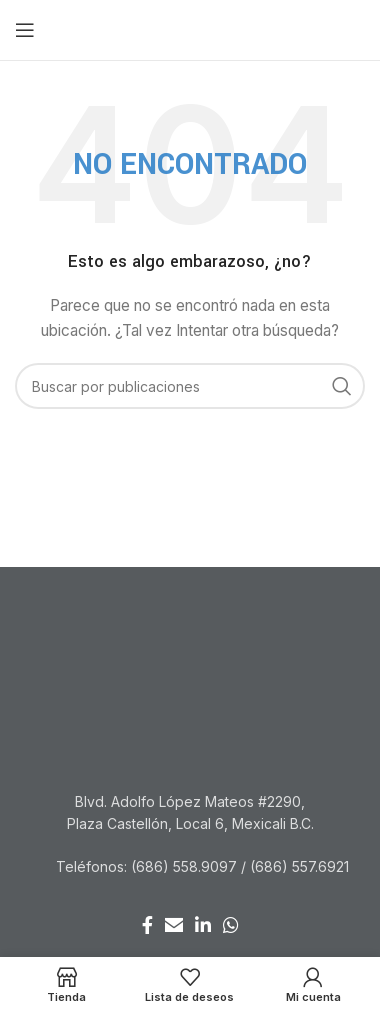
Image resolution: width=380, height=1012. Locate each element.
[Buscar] (190, 386)
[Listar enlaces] (190, 867)
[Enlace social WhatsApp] (231, 925)
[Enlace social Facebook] (147, 925)
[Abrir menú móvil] (25, 30)
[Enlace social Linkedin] (203, 925)
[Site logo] (190, 28)
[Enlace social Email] (174, 925)
